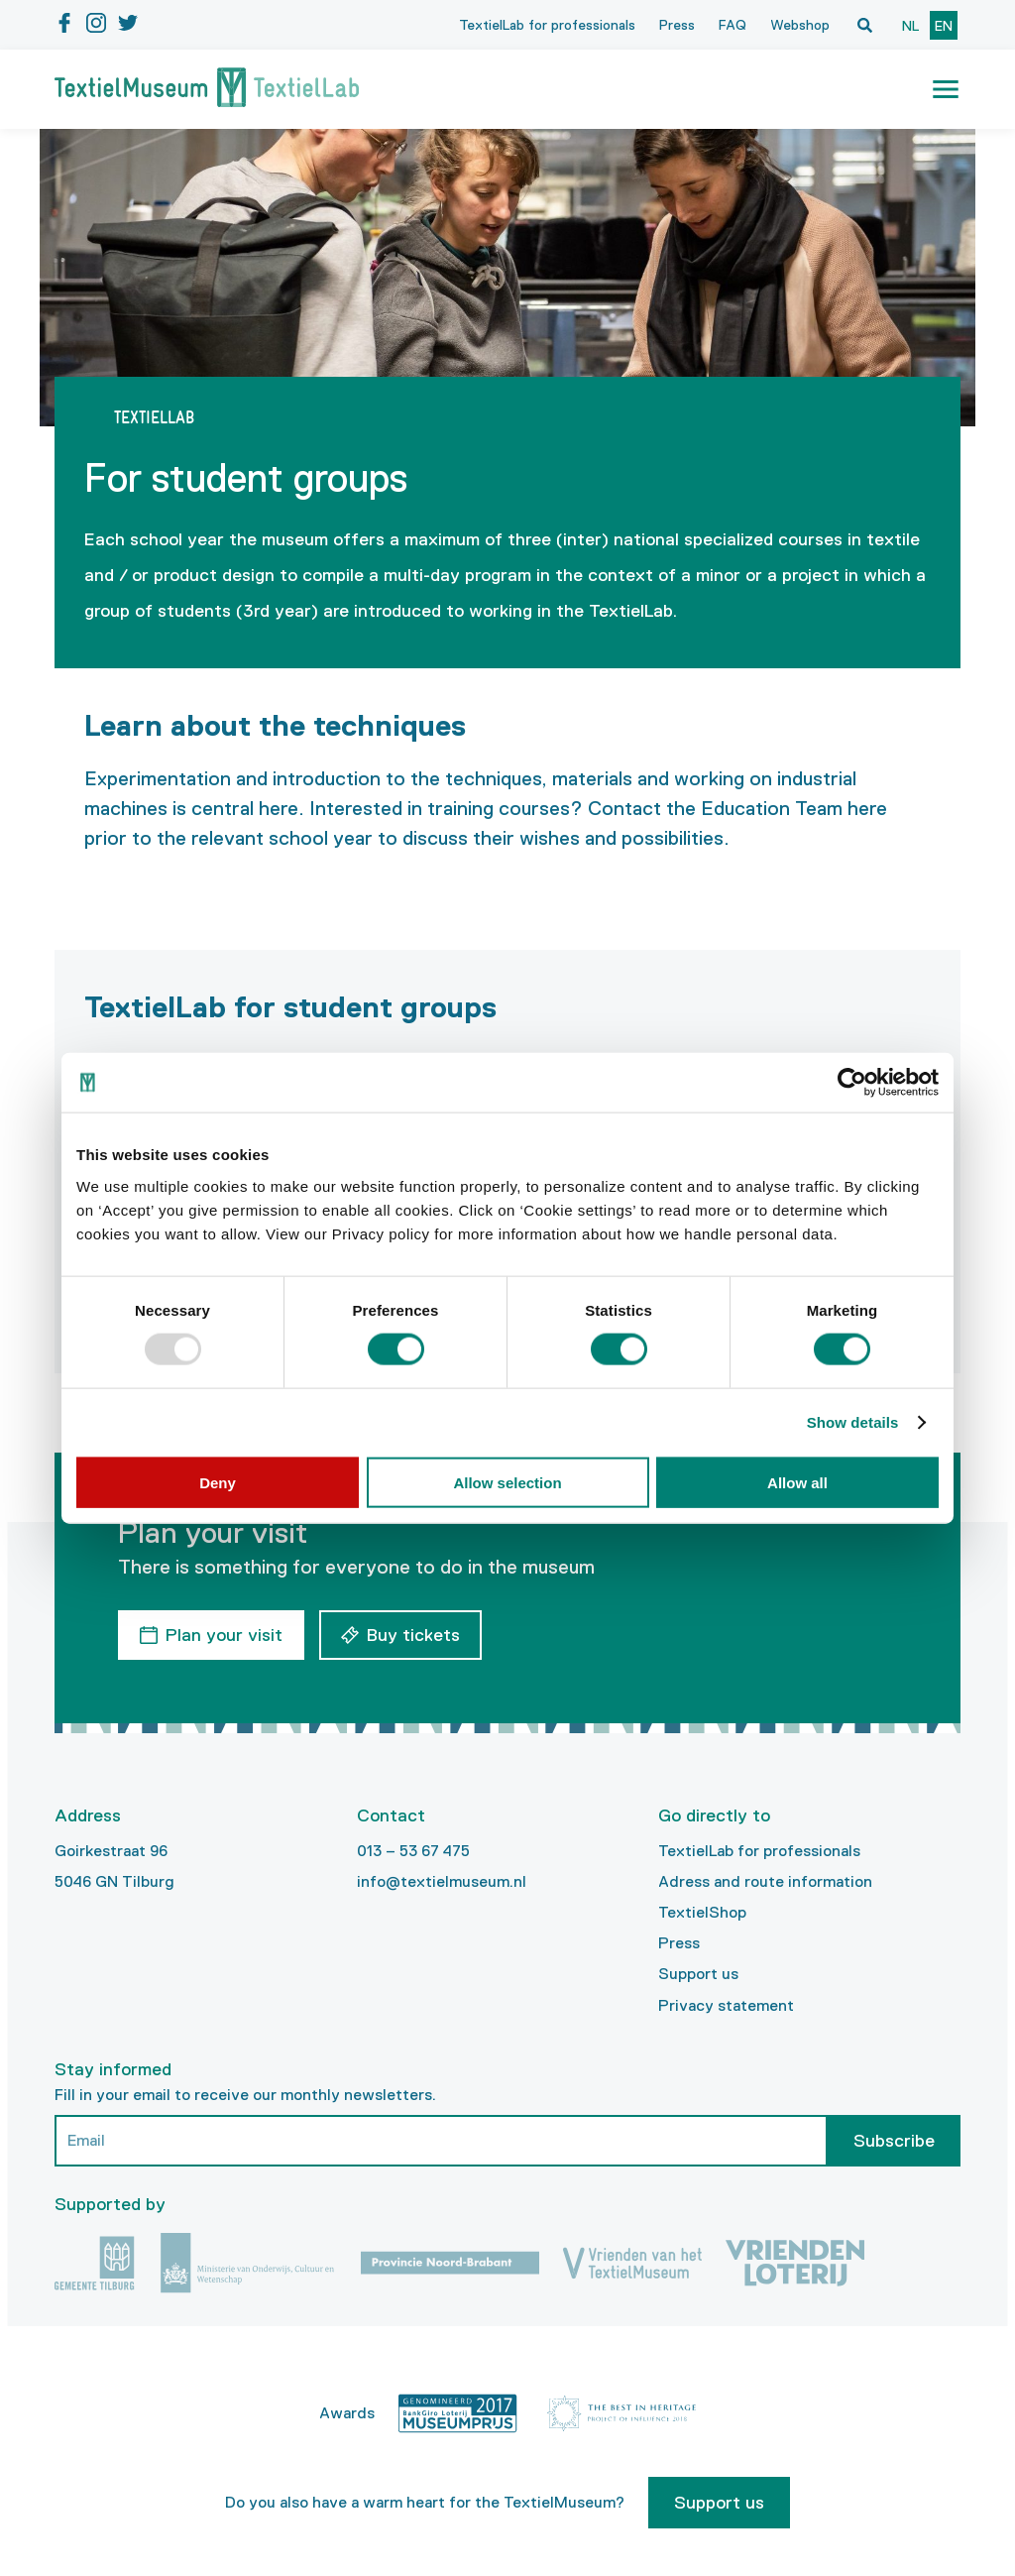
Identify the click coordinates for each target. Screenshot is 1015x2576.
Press (677, 25)
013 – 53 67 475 (413, 1850)
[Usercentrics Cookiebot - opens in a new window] (852, 1083)
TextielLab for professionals (547, 25)
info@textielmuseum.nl (441, 1881)
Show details (853, 1422)
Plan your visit (224, 1635)
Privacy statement (726, 2005)
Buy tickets (413, 1635)
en (944, 26)
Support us (698, 1973)
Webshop (800, 25)
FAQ (732, 25)
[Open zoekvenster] (864, 25)
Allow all (797, 1481)
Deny (217, 1481)
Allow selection (507, 1481)
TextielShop (702, 1912)
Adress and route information (765, 1881)
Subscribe (894, 2141)
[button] (945, 89)
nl (910, 26)
